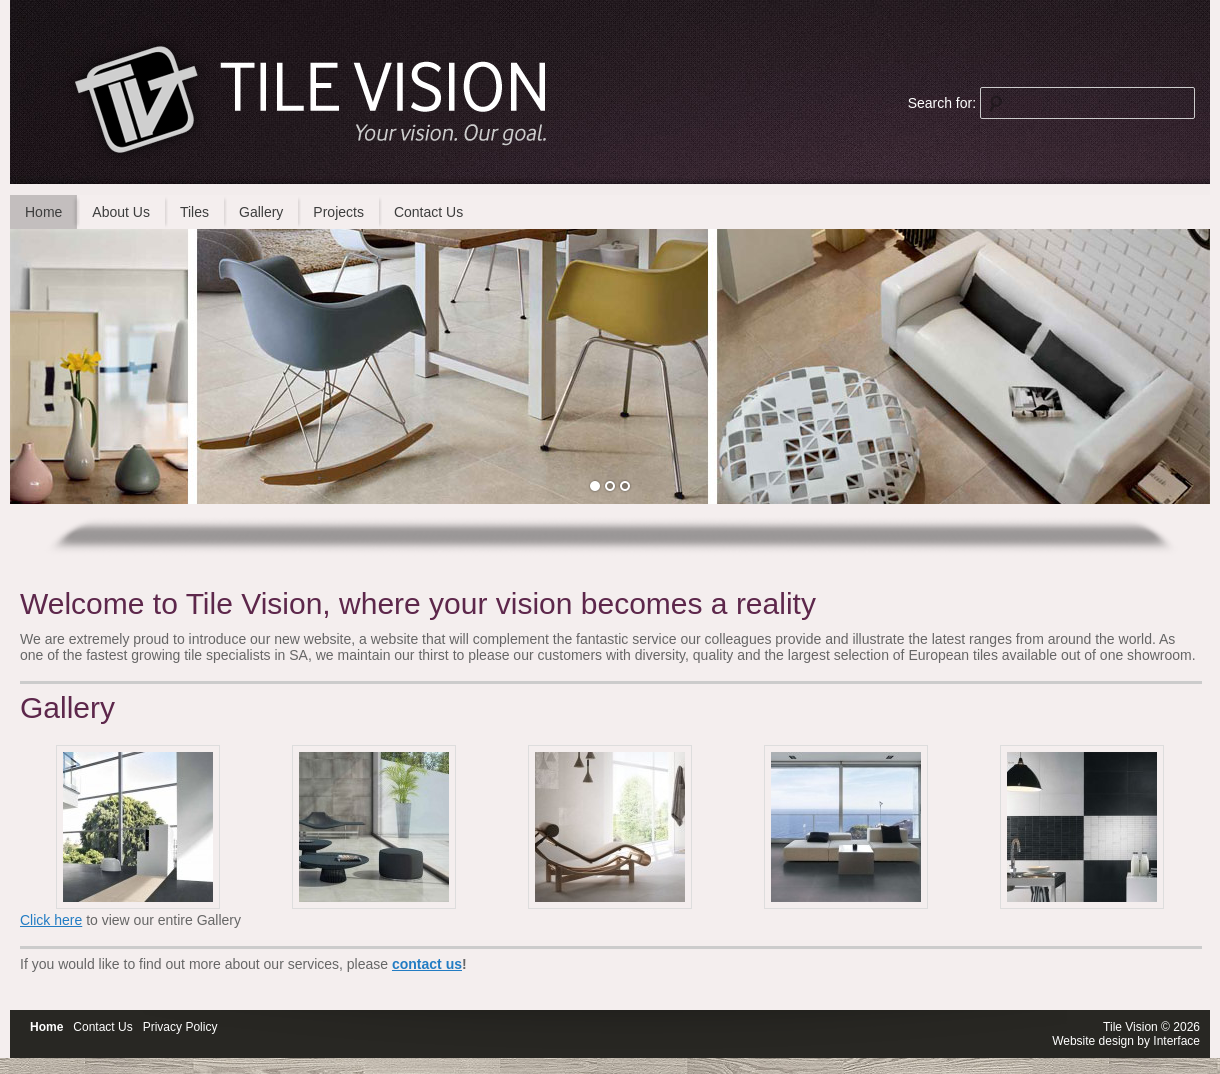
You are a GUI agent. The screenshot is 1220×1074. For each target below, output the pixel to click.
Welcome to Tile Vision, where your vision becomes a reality (418, 603)
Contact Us (428, 212)
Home (43, 212)
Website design (1093, 1041)
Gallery (261, 212)
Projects (338, 212)
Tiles (194, 212)
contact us (427, 964)
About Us (121, 212)
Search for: (942, 103)
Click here (51, 920)
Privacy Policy (180, 1027)
